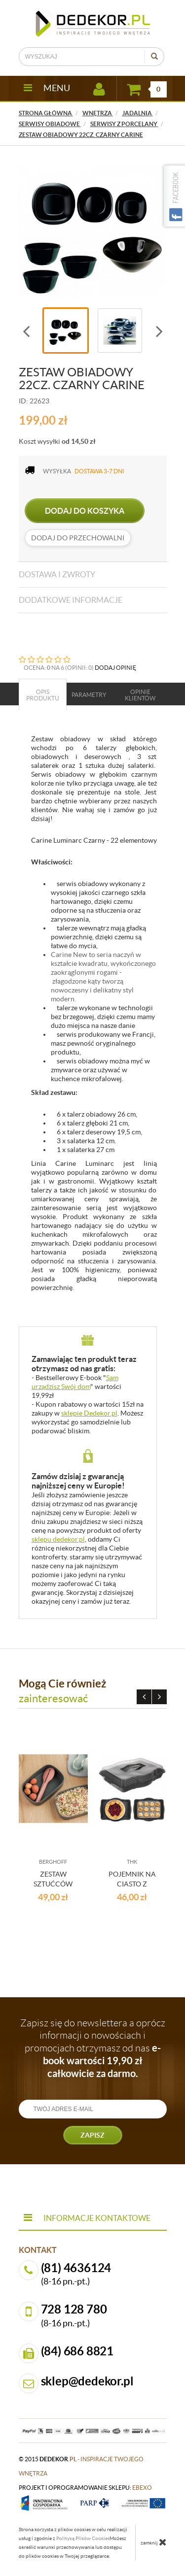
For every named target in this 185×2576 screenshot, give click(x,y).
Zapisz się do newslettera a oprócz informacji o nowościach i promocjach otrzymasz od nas (92, 2048)
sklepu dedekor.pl (58, 1539)
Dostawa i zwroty (57, 574)
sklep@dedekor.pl (87, 2381)
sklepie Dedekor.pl (89, 1413)
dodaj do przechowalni (77, 538)
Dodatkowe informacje (70, 599)
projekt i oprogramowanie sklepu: (85, 2487)
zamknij (154, 2542)
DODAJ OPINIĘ (115, 667)
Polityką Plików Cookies (83, 2538)
